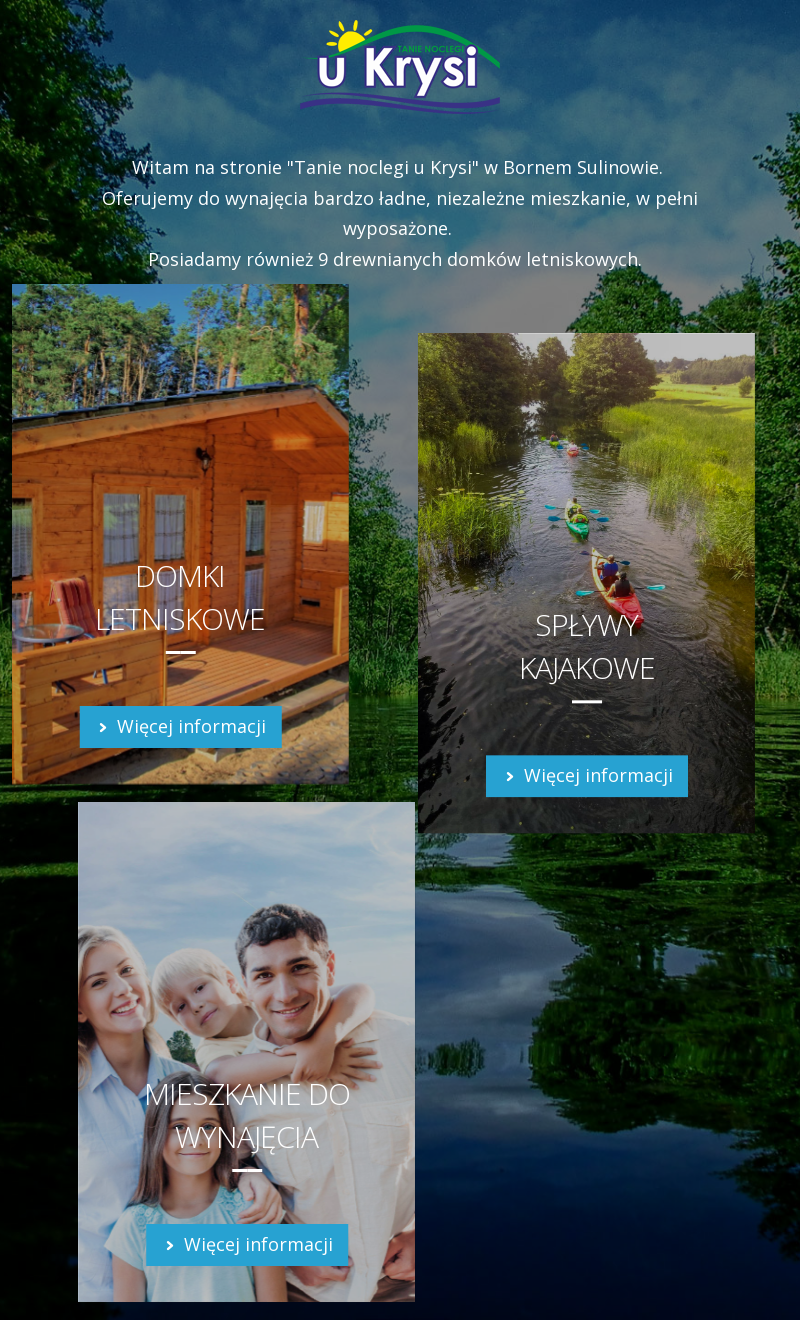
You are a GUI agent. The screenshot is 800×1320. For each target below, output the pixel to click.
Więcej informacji (180, 726)
